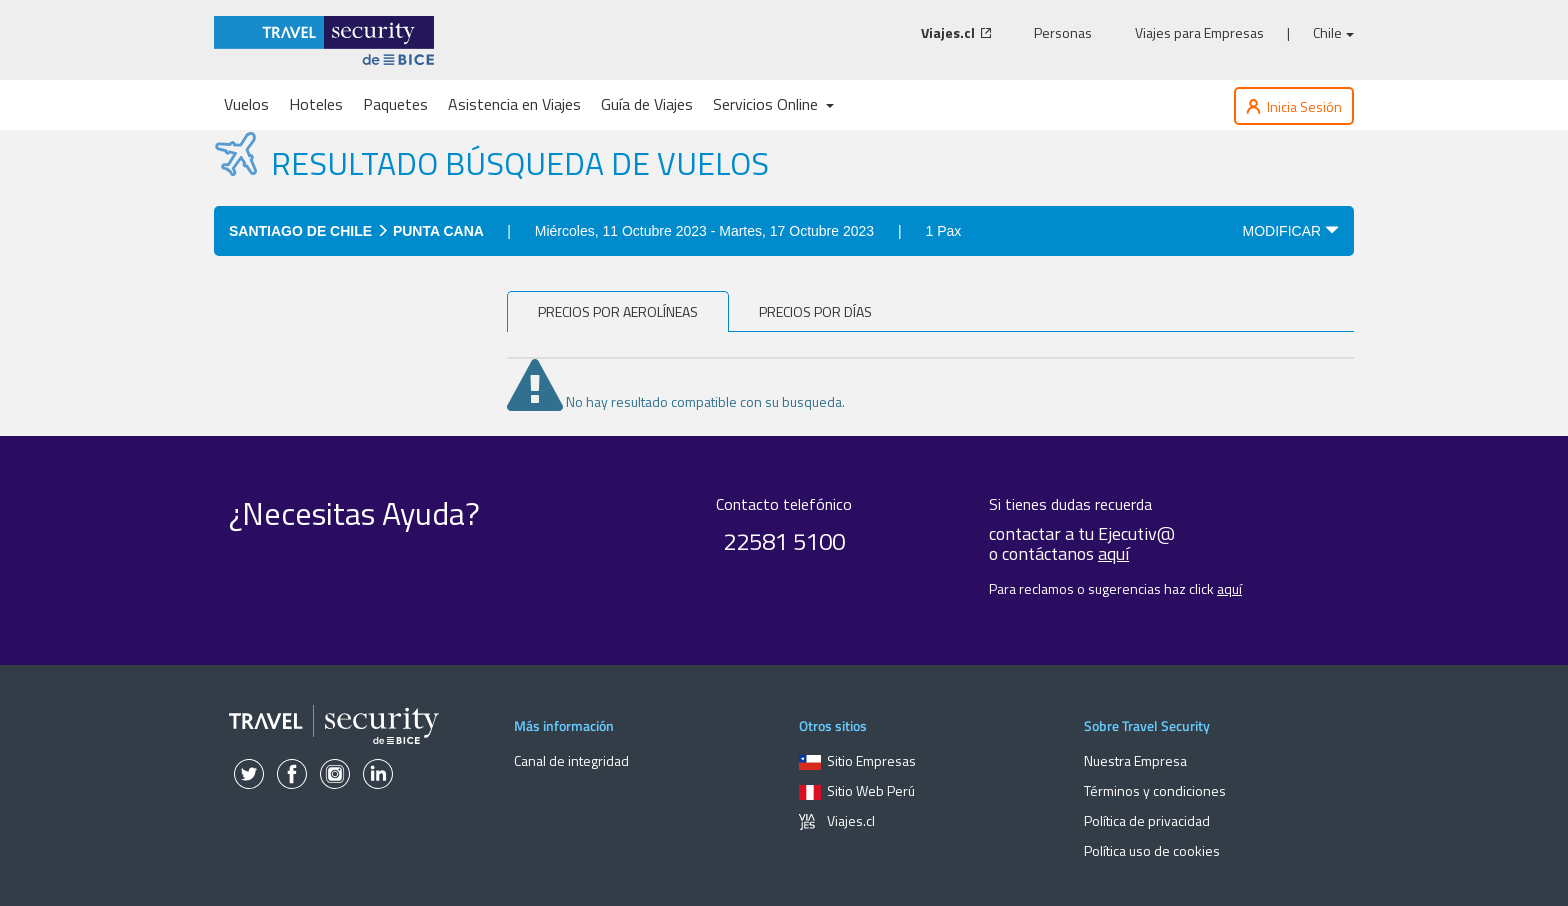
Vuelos (246, 104)
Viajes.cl (837, 820)
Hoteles (316, 104)
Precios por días (815, 311)
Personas (1063, 33)
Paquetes (395, 104)
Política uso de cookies (1152, 850)
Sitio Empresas (857, 760)
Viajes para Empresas (1199, 33)
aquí (1113, 553)
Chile (1333, 32)
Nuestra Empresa (1135, 760)
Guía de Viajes (647, 104)
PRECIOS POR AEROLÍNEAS (618, 311)
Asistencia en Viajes (514, 104)
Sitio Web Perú (857, 790)
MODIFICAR (1291, 231)
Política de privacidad (1147, 820)
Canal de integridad (571, 760)
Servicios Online (773, 104)
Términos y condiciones (1155, 790)
